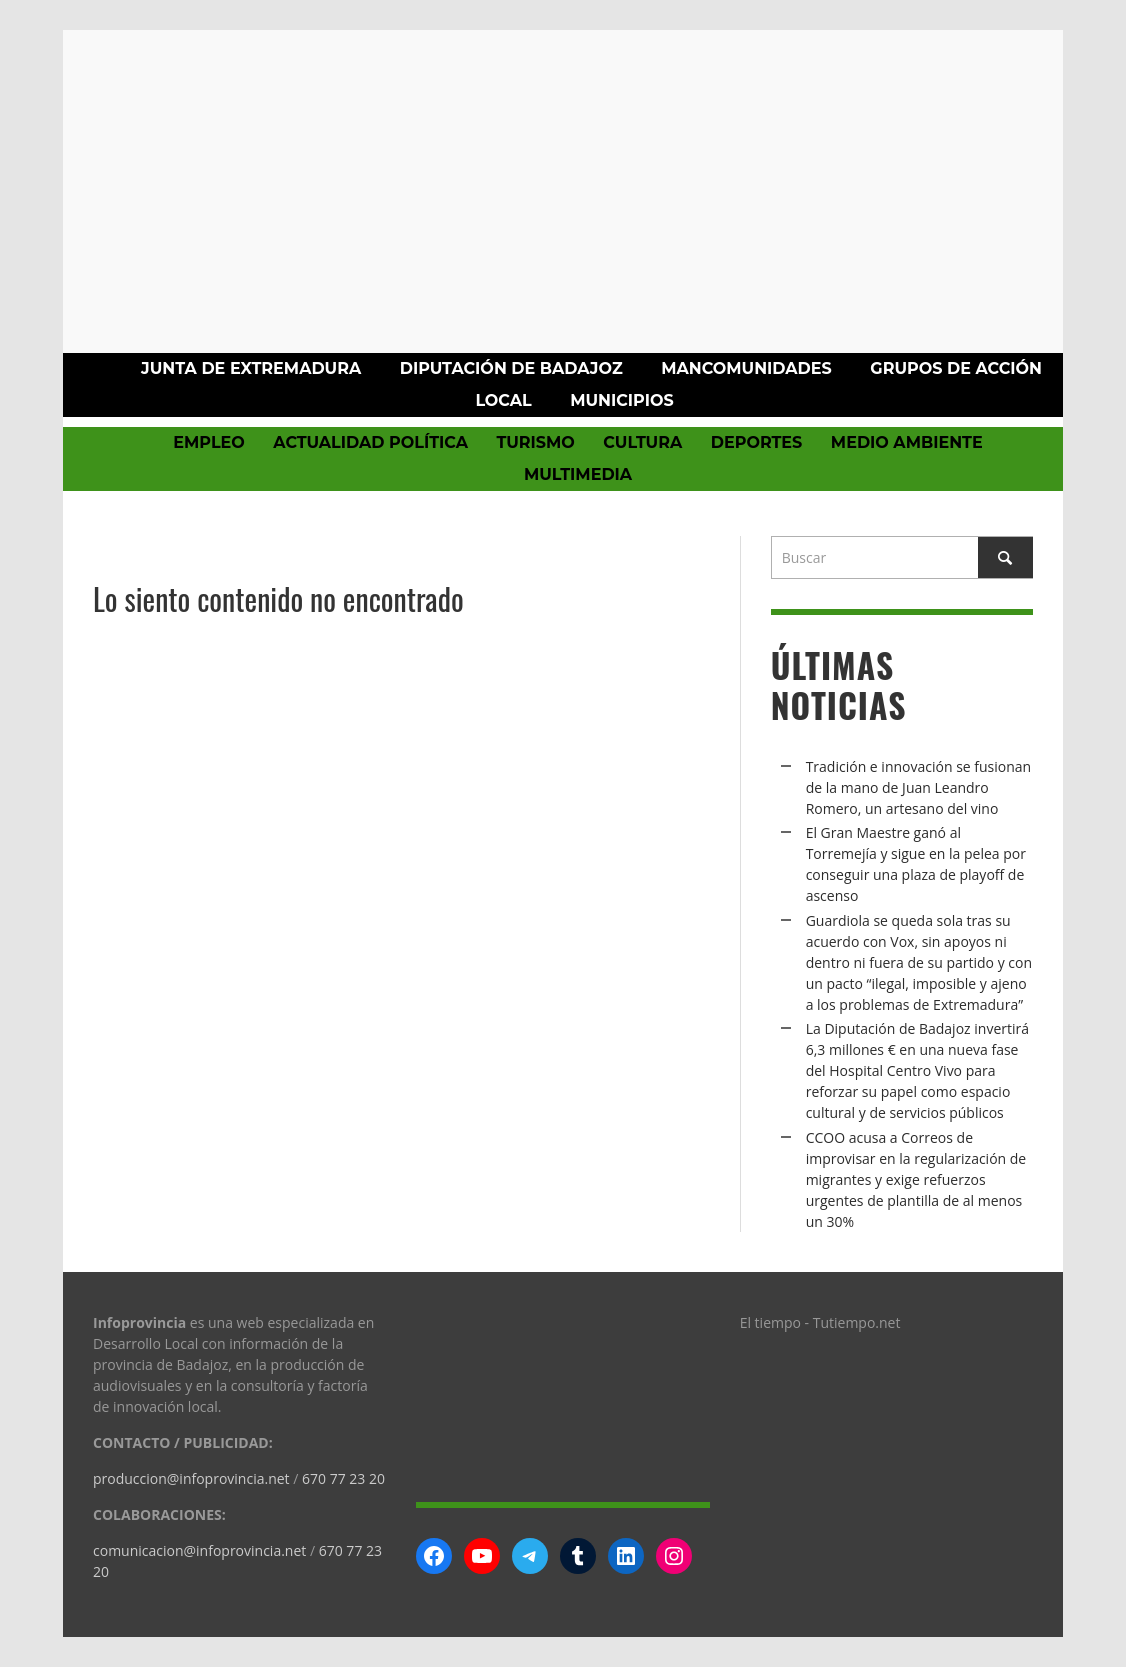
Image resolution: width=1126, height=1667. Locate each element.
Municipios (621, 400)
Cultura (642, 442)
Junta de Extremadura (251, 368)
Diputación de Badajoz (511, 368)
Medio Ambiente (907, 442)
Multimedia (578, 474)
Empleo (208, 442)
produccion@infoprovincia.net (191, 1478)
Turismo (535, 442)
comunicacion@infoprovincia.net (199, 1550)
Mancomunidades (746, 368)
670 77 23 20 (343, 1478)
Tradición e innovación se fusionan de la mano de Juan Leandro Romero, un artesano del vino (919, 787)
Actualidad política (370, 442)
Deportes (757, 442)
